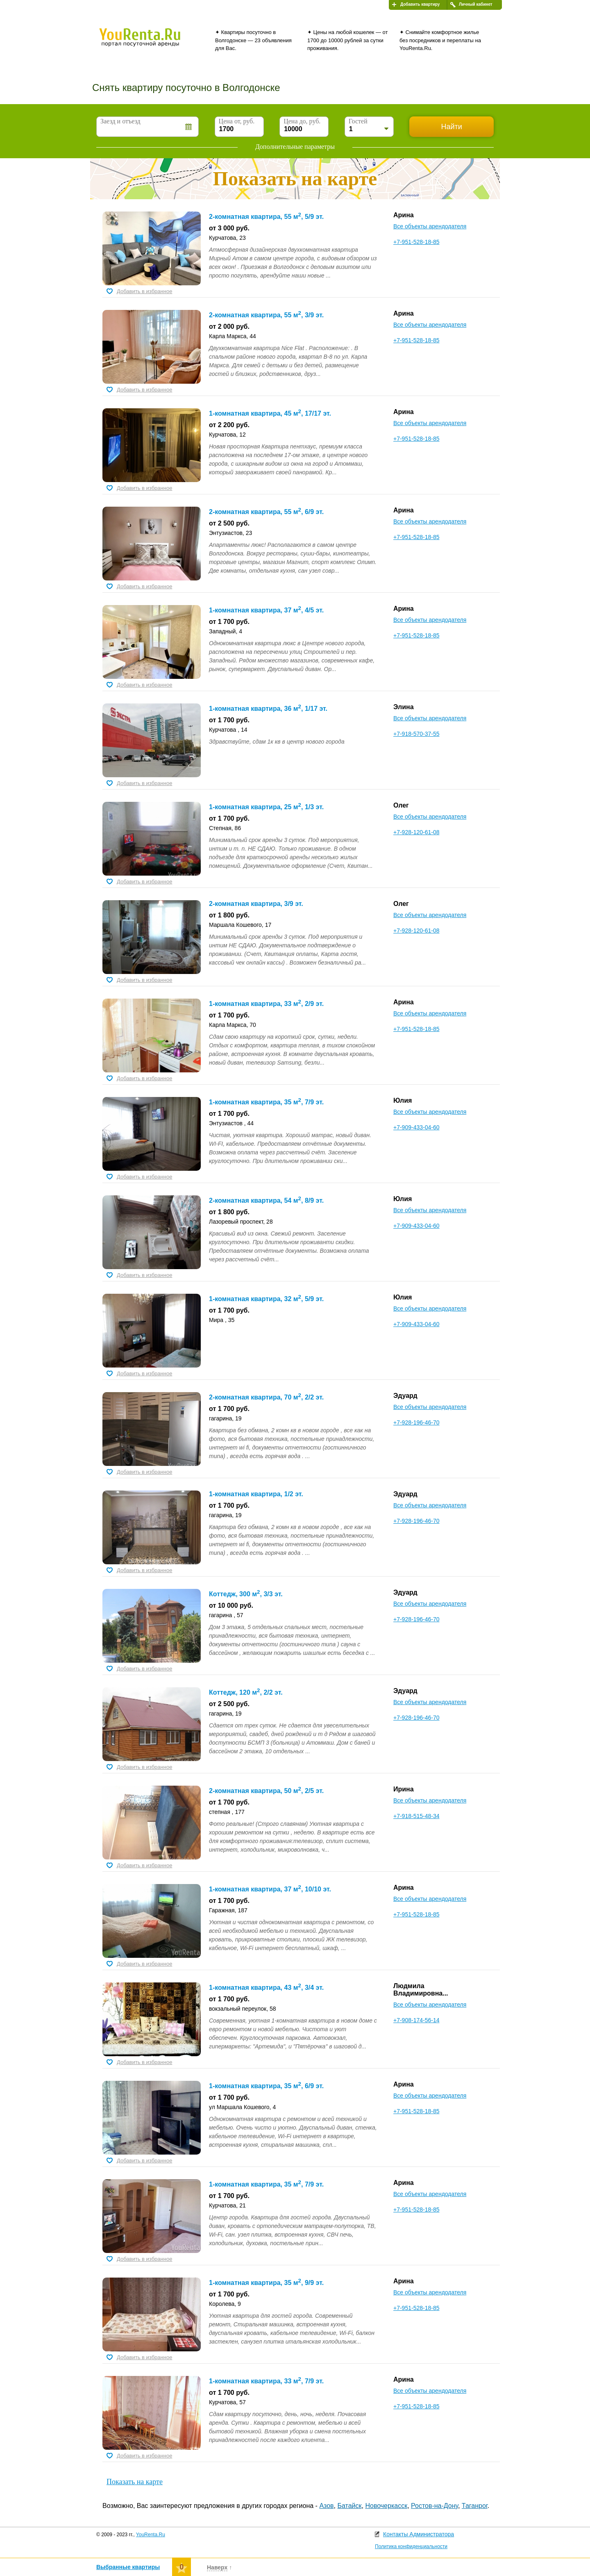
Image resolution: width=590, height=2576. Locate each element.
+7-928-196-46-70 (416, 1422)
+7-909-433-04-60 (416, 1127)
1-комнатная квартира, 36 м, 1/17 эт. (268, 708)
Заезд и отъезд (120, 121)
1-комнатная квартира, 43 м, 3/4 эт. (266, 1987)
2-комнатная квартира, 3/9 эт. (256, 903)
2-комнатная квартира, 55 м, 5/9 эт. (266, 216)
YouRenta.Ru (150, 2534)
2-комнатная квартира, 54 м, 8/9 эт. (266, 1200)
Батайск (350, 2505)
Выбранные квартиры (128, 2567)
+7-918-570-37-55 (416, 733)
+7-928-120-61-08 (416, 832)
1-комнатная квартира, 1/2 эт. (256, 1494)
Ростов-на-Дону (434, 2505)
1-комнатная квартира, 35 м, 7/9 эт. (266, 1102)
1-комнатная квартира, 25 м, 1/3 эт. (266, 806)
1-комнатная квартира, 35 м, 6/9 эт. (266, 2085)
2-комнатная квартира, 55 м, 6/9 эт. (266, 511)
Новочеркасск (386, 2505)
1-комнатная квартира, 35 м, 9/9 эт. (266, 2282)
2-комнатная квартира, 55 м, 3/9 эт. (266, 315)
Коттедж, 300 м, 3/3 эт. (246, 1594)
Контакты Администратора (418, 2534)
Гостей (358, 121)
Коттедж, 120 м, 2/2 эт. (246, 1692)
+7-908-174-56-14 (416, 2020)
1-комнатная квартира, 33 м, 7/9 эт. (266, 2381)
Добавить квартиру (420, 4)
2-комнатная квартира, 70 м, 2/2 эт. (266, 1397)
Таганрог (475, 2505)
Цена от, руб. (237, 121)
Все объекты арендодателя (429, 226)
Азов (326, 2505)
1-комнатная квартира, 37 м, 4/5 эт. (266, 610)
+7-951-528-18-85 (416, 242)
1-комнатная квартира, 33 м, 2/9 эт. (266, 1003)
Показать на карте (135, 2482)
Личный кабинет (475, 4)
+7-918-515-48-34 (416, 1816)
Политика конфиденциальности (411, 2546)
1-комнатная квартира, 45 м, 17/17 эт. (270, 413)
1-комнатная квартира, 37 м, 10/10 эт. (270, 1889)
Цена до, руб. (302, 121)
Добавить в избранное (144, 291)
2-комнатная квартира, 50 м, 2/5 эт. (266, 1790)
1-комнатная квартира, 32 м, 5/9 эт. (266, 1298)
